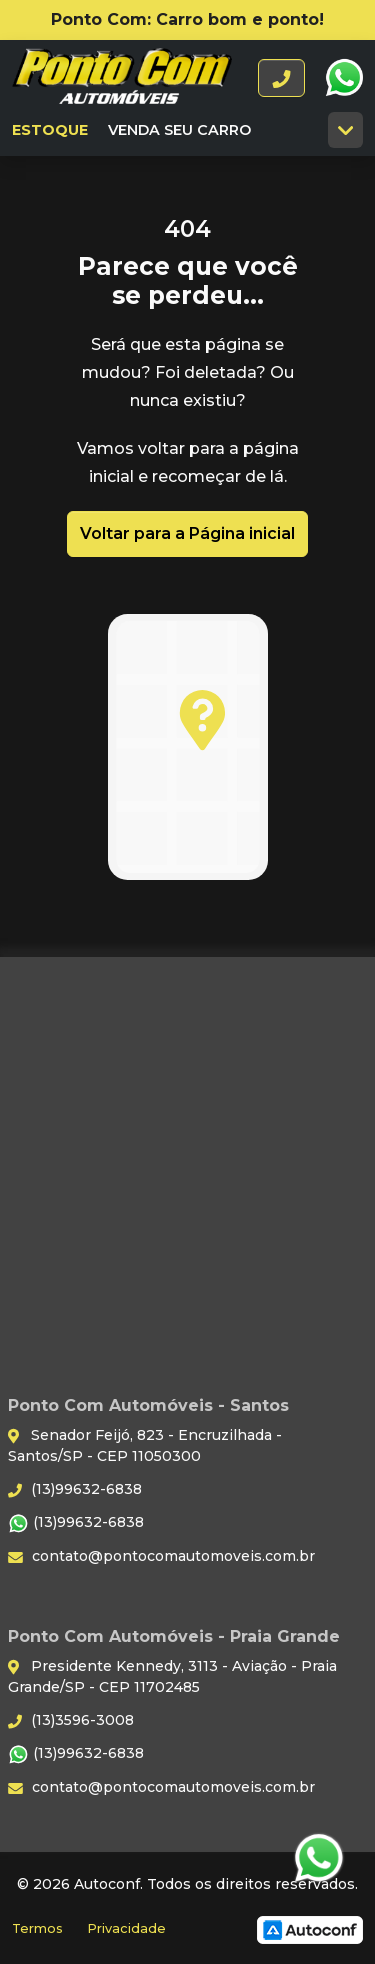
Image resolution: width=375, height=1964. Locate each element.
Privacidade (126, 1928)
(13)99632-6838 (75, 1489)
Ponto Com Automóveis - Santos (122, 78)
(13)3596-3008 (71, 1720)
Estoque (50, 130)
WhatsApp (344, 78)
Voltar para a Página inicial (187, 533)
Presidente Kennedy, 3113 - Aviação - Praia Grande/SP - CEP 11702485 (172, 1676)
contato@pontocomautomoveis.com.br (161, 1556)
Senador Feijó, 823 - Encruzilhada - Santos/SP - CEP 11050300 (145, 1445)
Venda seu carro (179, 130)
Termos (37, 1928)
